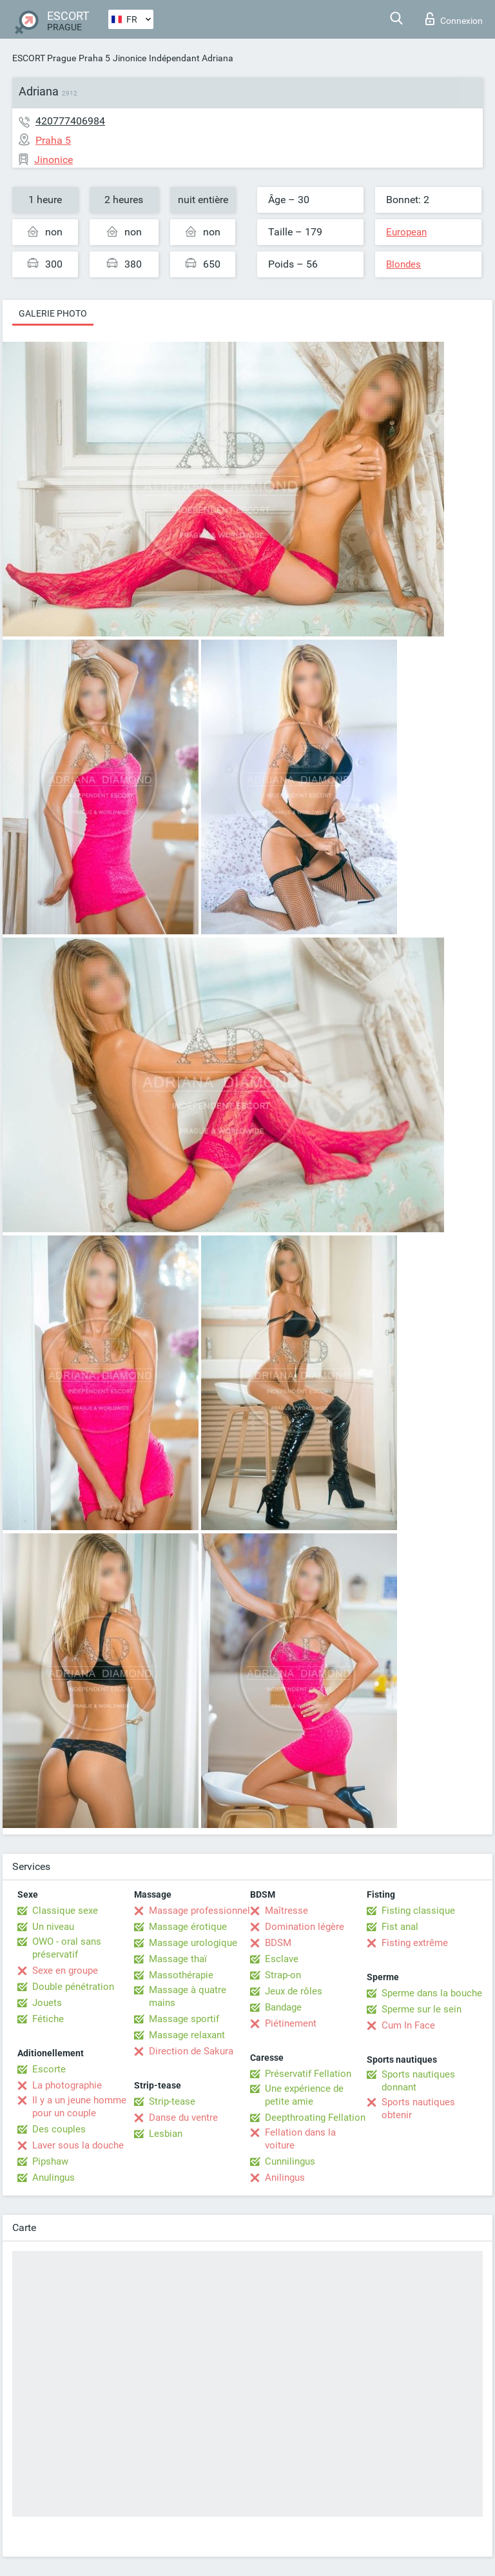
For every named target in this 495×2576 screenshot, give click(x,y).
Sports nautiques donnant (418, 2081)
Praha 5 (94, 58)
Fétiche (48, 2019)
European (406, 232)
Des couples (59, 2129)
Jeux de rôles (293, 1991)
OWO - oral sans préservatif (66, 1948)
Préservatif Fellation (308, 2073)
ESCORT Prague (44, 58)
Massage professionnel (199, 1910)
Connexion (454, 19)
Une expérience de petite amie (304, 2095)
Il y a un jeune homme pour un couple (79, 2106)
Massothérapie (181, 1975)
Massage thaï (178, 1959)
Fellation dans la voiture (300, 2139)
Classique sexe (65, 1910)
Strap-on (283, 1975)
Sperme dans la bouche (432, 1993)
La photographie (67, 2085)
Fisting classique (418, 1910)
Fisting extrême (415, 1943)
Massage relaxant (187, 2035)
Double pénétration (73, 1986)
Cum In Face (408, 2025)
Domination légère (304, 1926)
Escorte (49, 2069)
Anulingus (53, 2177)
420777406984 (70, 121)
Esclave (281, 1959)
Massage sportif (184, 2019)
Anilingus (285, 2177)
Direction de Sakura (191, 2051)
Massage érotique (188, 1926)
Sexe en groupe (65, 1970)
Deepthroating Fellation (315, 2117)
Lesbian (165, 2133)
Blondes (403, 264)
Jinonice (129, 58)
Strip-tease (172, 2101)
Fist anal (400, 1926)
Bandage (283, 2007)
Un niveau (53, 1926)
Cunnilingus (290, 2161)
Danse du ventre (183, 2117)
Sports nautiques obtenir (418, 2108)
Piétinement (290, 2023)
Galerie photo (53, 313)
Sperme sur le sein (421, 2009)
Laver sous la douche (78, 2145)
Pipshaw (50, 2161)
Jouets (47, 2003)
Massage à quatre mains (187, 1996)
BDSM (278, 1943)
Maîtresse (286, 1910)
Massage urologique (193, 1943)
